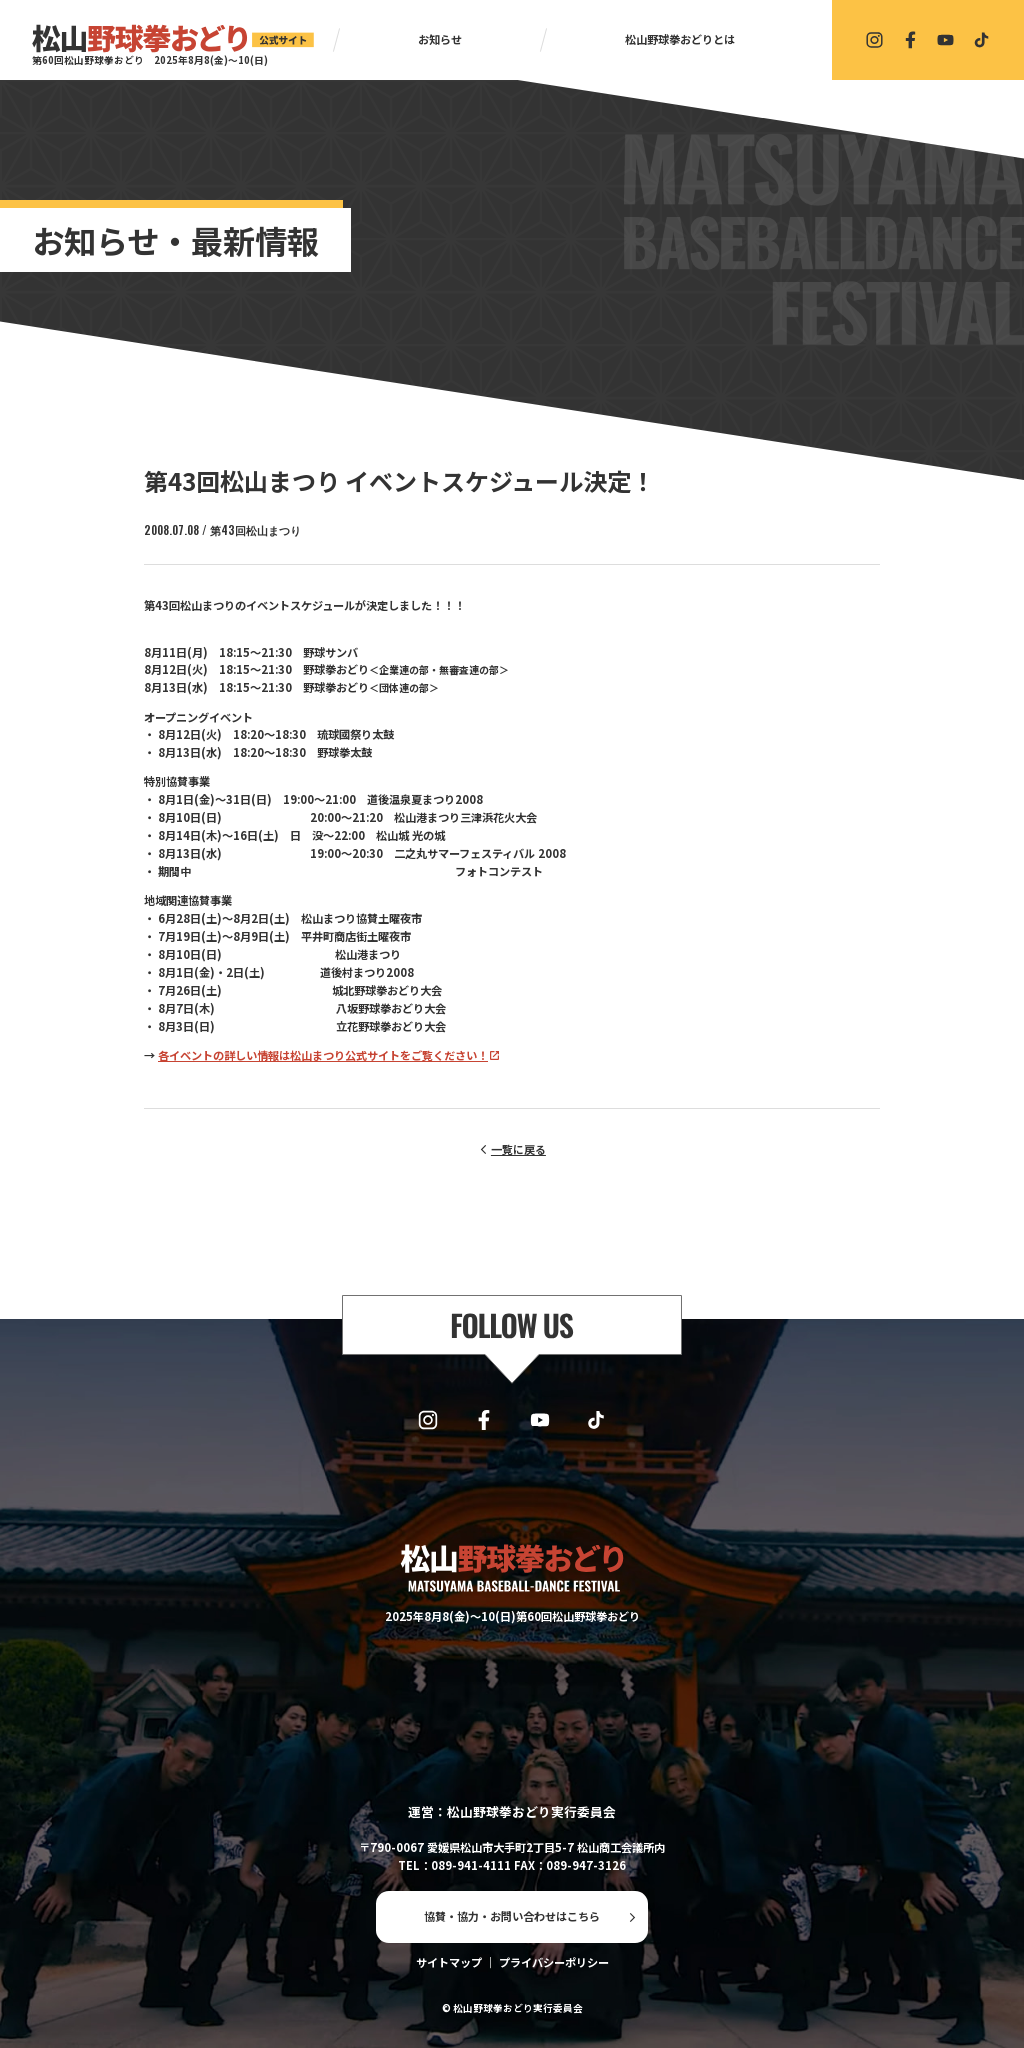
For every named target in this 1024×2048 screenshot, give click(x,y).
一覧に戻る (518, 1149)
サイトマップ (449, 1962)
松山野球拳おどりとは (680, 39)
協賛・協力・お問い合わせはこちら (512, 1916)
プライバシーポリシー (554, 1962)
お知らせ (440, 39)
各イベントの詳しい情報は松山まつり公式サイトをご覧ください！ (323, 1055)
